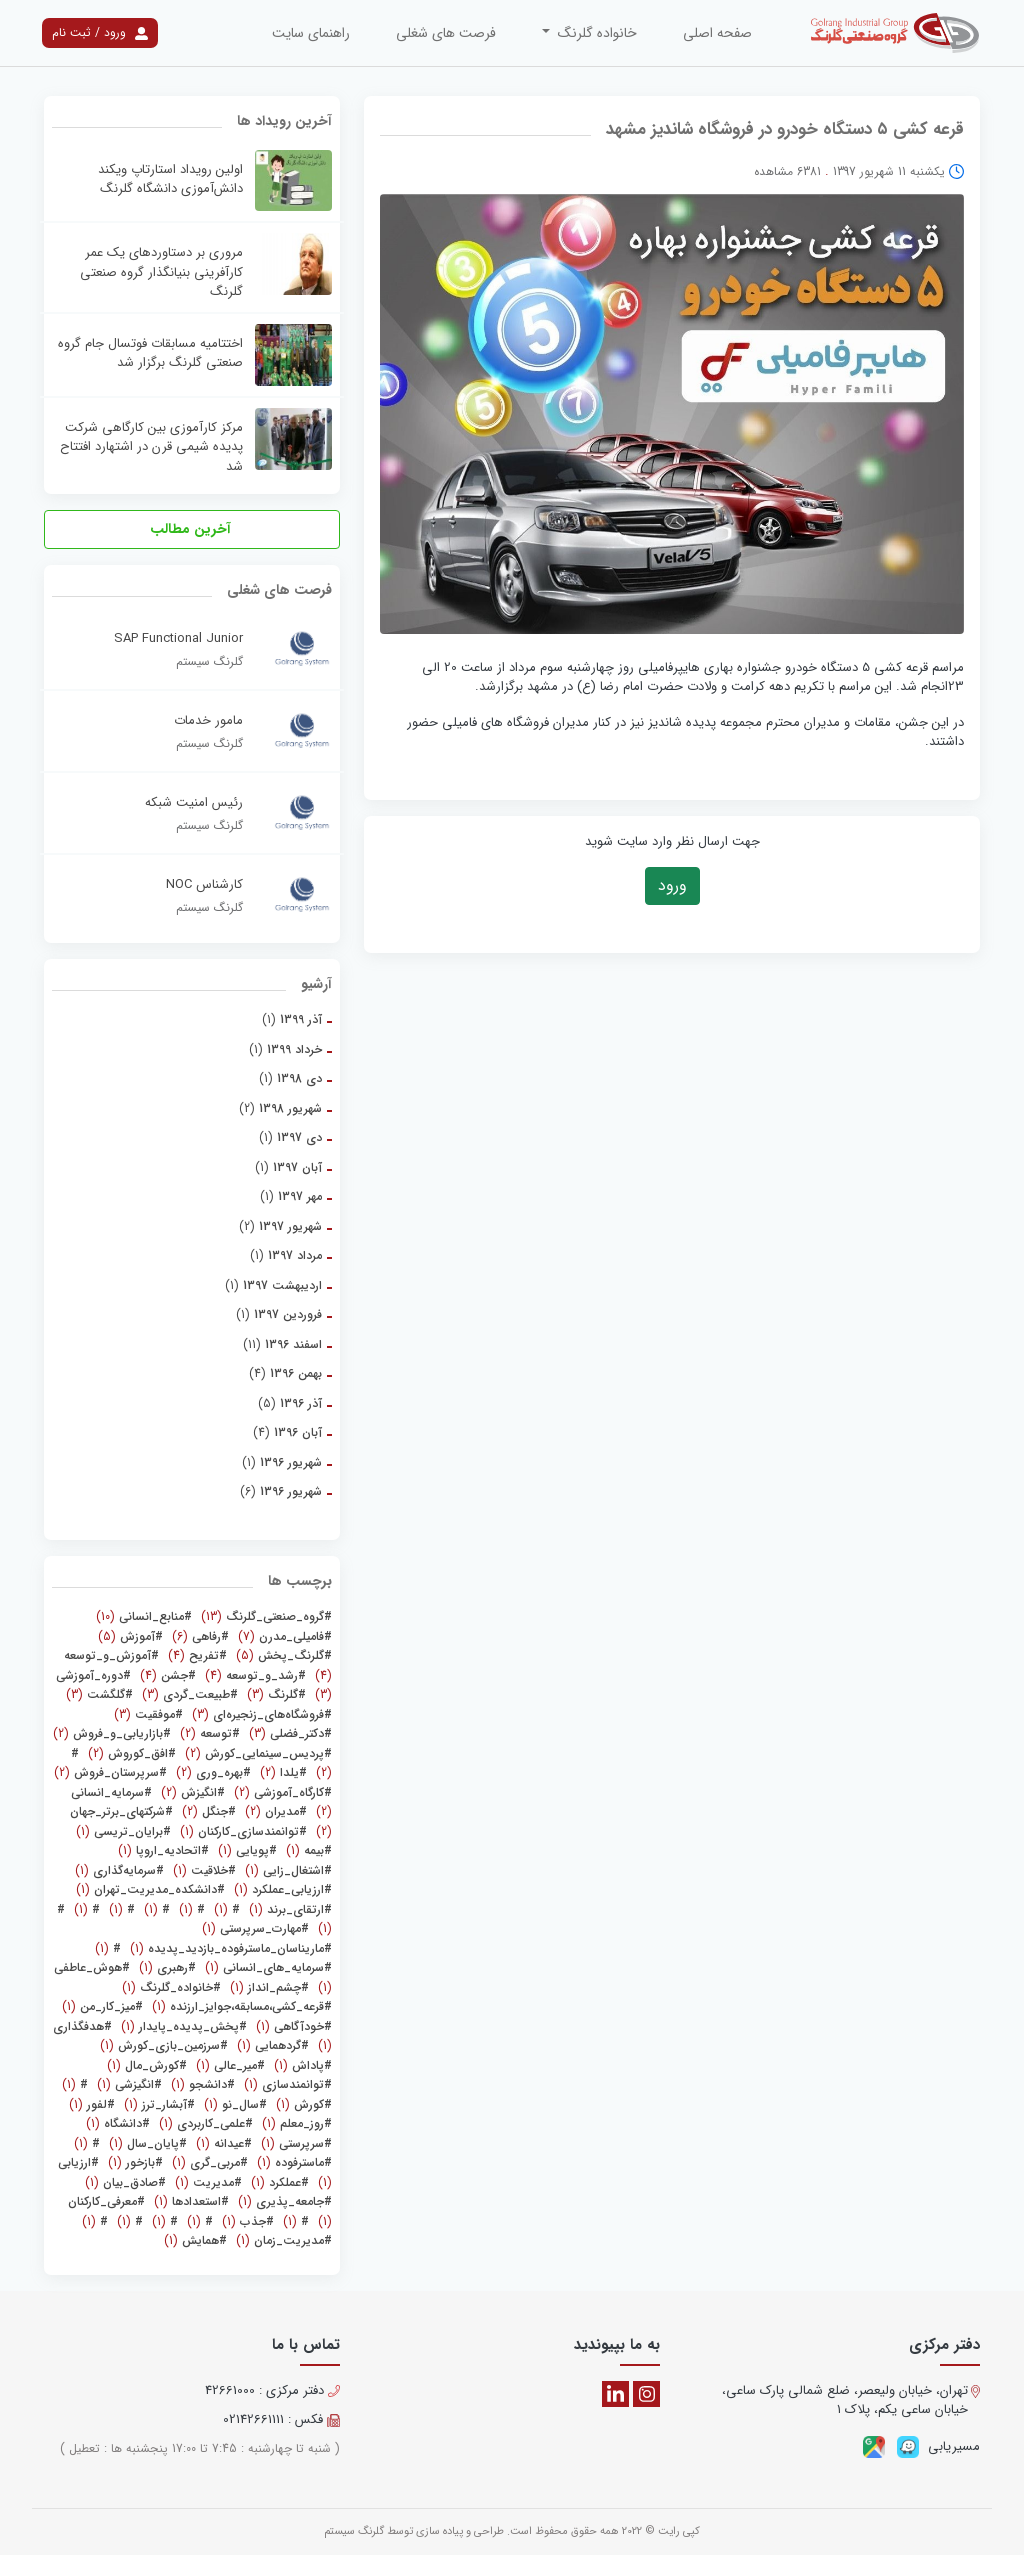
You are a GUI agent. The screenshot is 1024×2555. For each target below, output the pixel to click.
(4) (285, 1373)
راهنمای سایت (311, 33)
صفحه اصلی (717, 33)
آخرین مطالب (192, 529)
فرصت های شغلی (446, 33)
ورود (672, 885)
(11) (282, 1344)
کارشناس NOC (204, 885)
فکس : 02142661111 (281, 2420)
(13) (264, 1616)
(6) (281, 1491)
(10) (144, 1616)
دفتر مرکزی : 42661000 (272, 2391)
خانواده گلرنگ (595, 33)
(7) (283, 1636)
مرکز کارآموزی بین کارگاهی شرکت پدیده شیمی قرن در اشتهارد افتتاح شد (151, 447)
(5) (290, 1403)
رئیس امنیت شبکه (194, 803)
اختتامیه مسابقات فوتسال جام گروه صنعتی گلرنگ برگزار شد (150, 353)
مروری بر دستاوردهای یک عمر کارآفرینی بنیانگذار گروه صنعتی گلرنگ (161, 272)
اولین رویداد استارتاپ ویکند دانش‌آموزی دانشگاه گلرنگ (170, 179)
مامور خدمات (208, 721)
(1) (292, 1019)
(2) (280, 1108)
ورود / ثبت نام (100, 32)
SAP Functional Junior (178, 639)
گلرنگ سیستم (354, 2531)
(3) (274, 1694)
